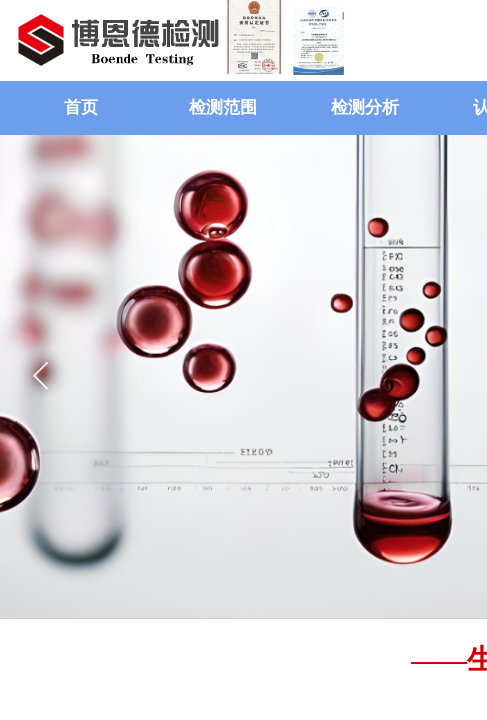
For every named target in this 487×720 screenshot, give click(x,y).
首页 (81, 107)
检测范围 (223, 107)
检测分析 (365, 107)
